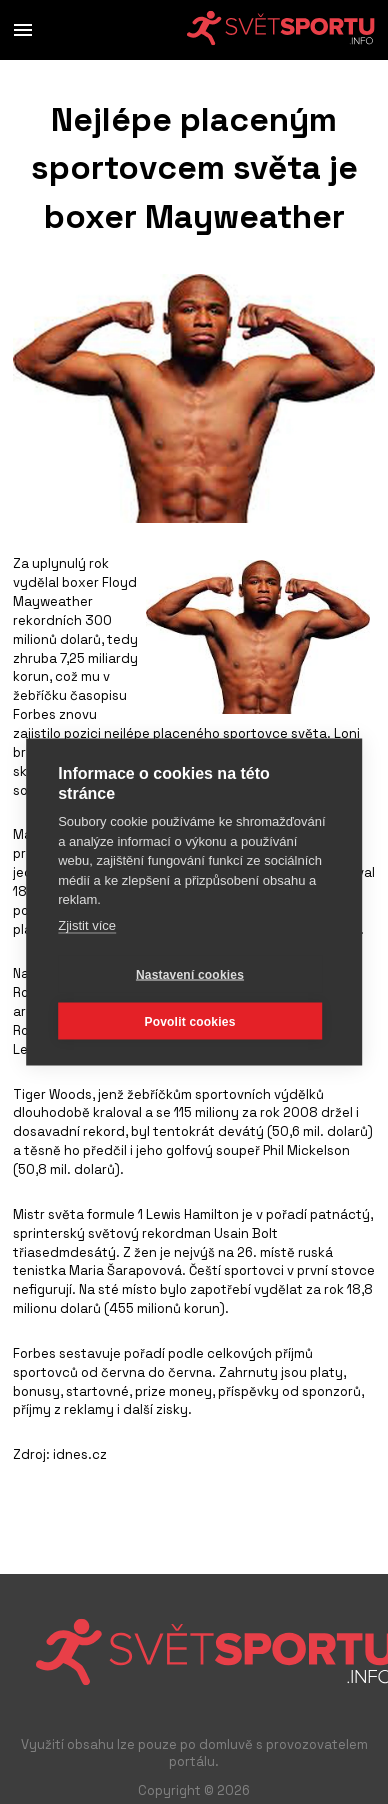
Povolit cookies (189, 1021)
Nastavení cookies (190, 974)
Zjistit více (87, 924)
